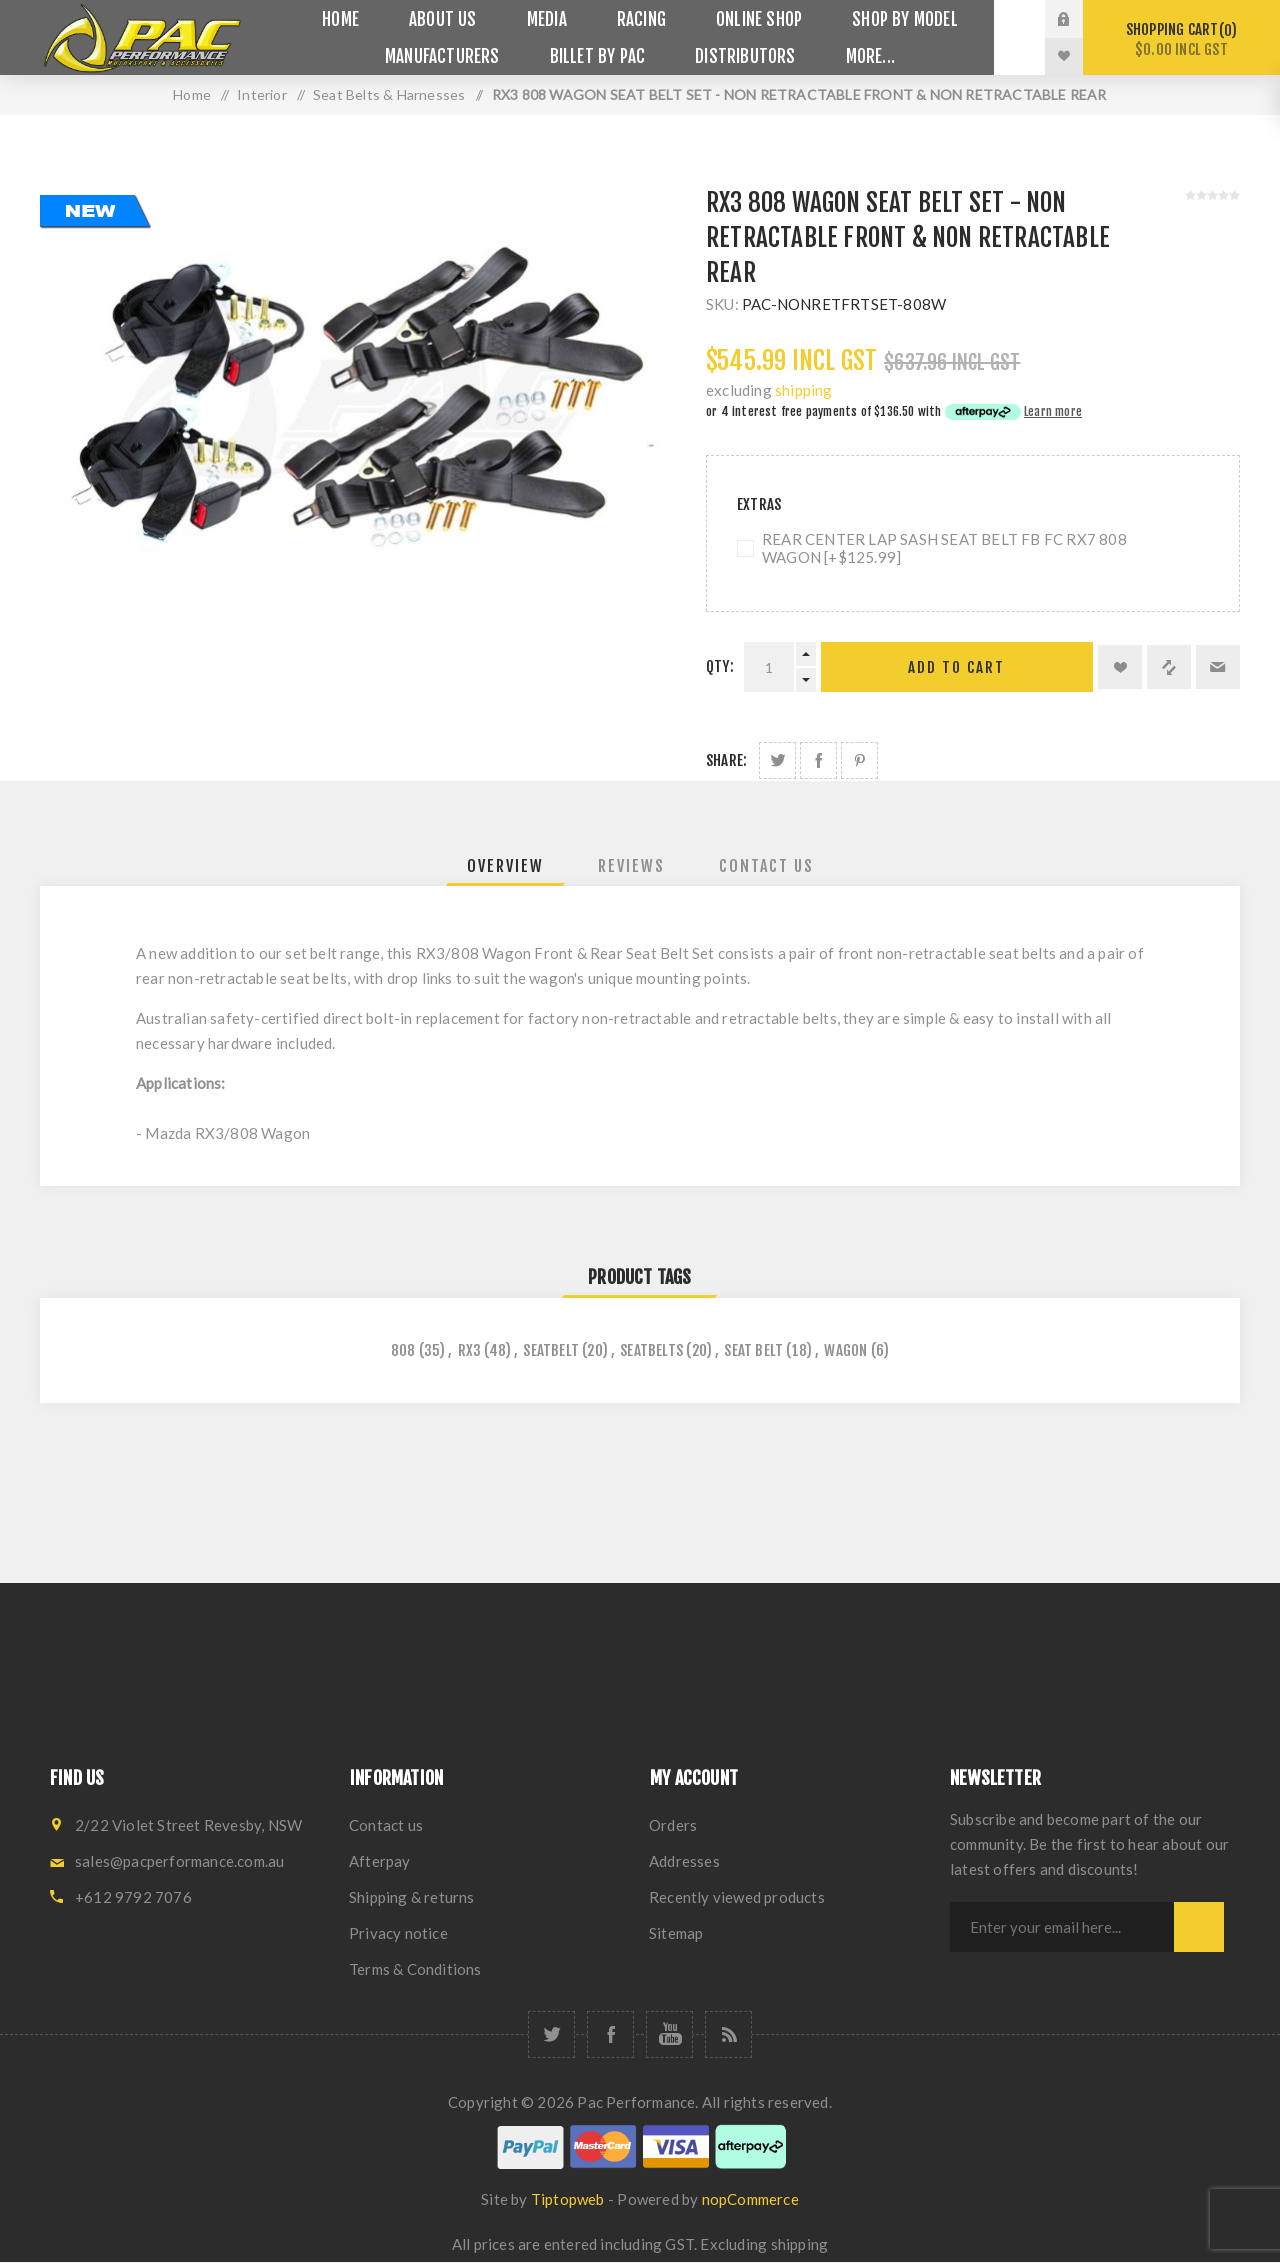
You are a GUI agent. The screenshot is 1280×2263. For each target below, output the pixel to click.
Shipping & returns (412, 1897)
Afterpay (380, 1861)
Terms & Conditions (415, 1969)
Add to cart (956, 667)
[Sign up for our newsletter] (1062, 1927)
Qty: (720, 666)
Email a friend (1218, 667)
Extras (759, 504)
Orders (673, 1825)
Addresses (684, 1861)
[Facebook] (610, 2034)
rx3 (470, 1350)
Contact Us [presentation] (766, 866)
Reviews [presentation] (631, 866)
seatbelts (651, 1350)
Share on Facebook (818, 760)
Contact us (386, 1825)
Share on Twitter (777, 760)
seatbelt (551, 1350)
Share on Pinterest (859, 760)
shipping (804, 390)
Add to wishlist (1120, 667)
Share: (726, 760)
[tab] (505, 866)
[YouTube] (669, 2034)
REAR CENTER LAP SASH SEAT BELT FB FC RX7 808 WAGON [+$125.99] (944, 548)
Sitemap (676, 1933)
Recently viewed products (737, 1897)
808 (403, 1350)
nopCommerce (750, 2199)
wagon (845, 1350)
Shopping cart (1181, 39)
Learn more (1053, 411)
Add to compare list (1169, 667)
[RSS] (728, 2034)
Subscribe (1199, 1927)
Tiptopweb (568, 2199)
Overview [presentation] (505, 866)
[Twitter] (551, 2034)
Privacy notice (398, 1933)
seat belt (753, 1350)
